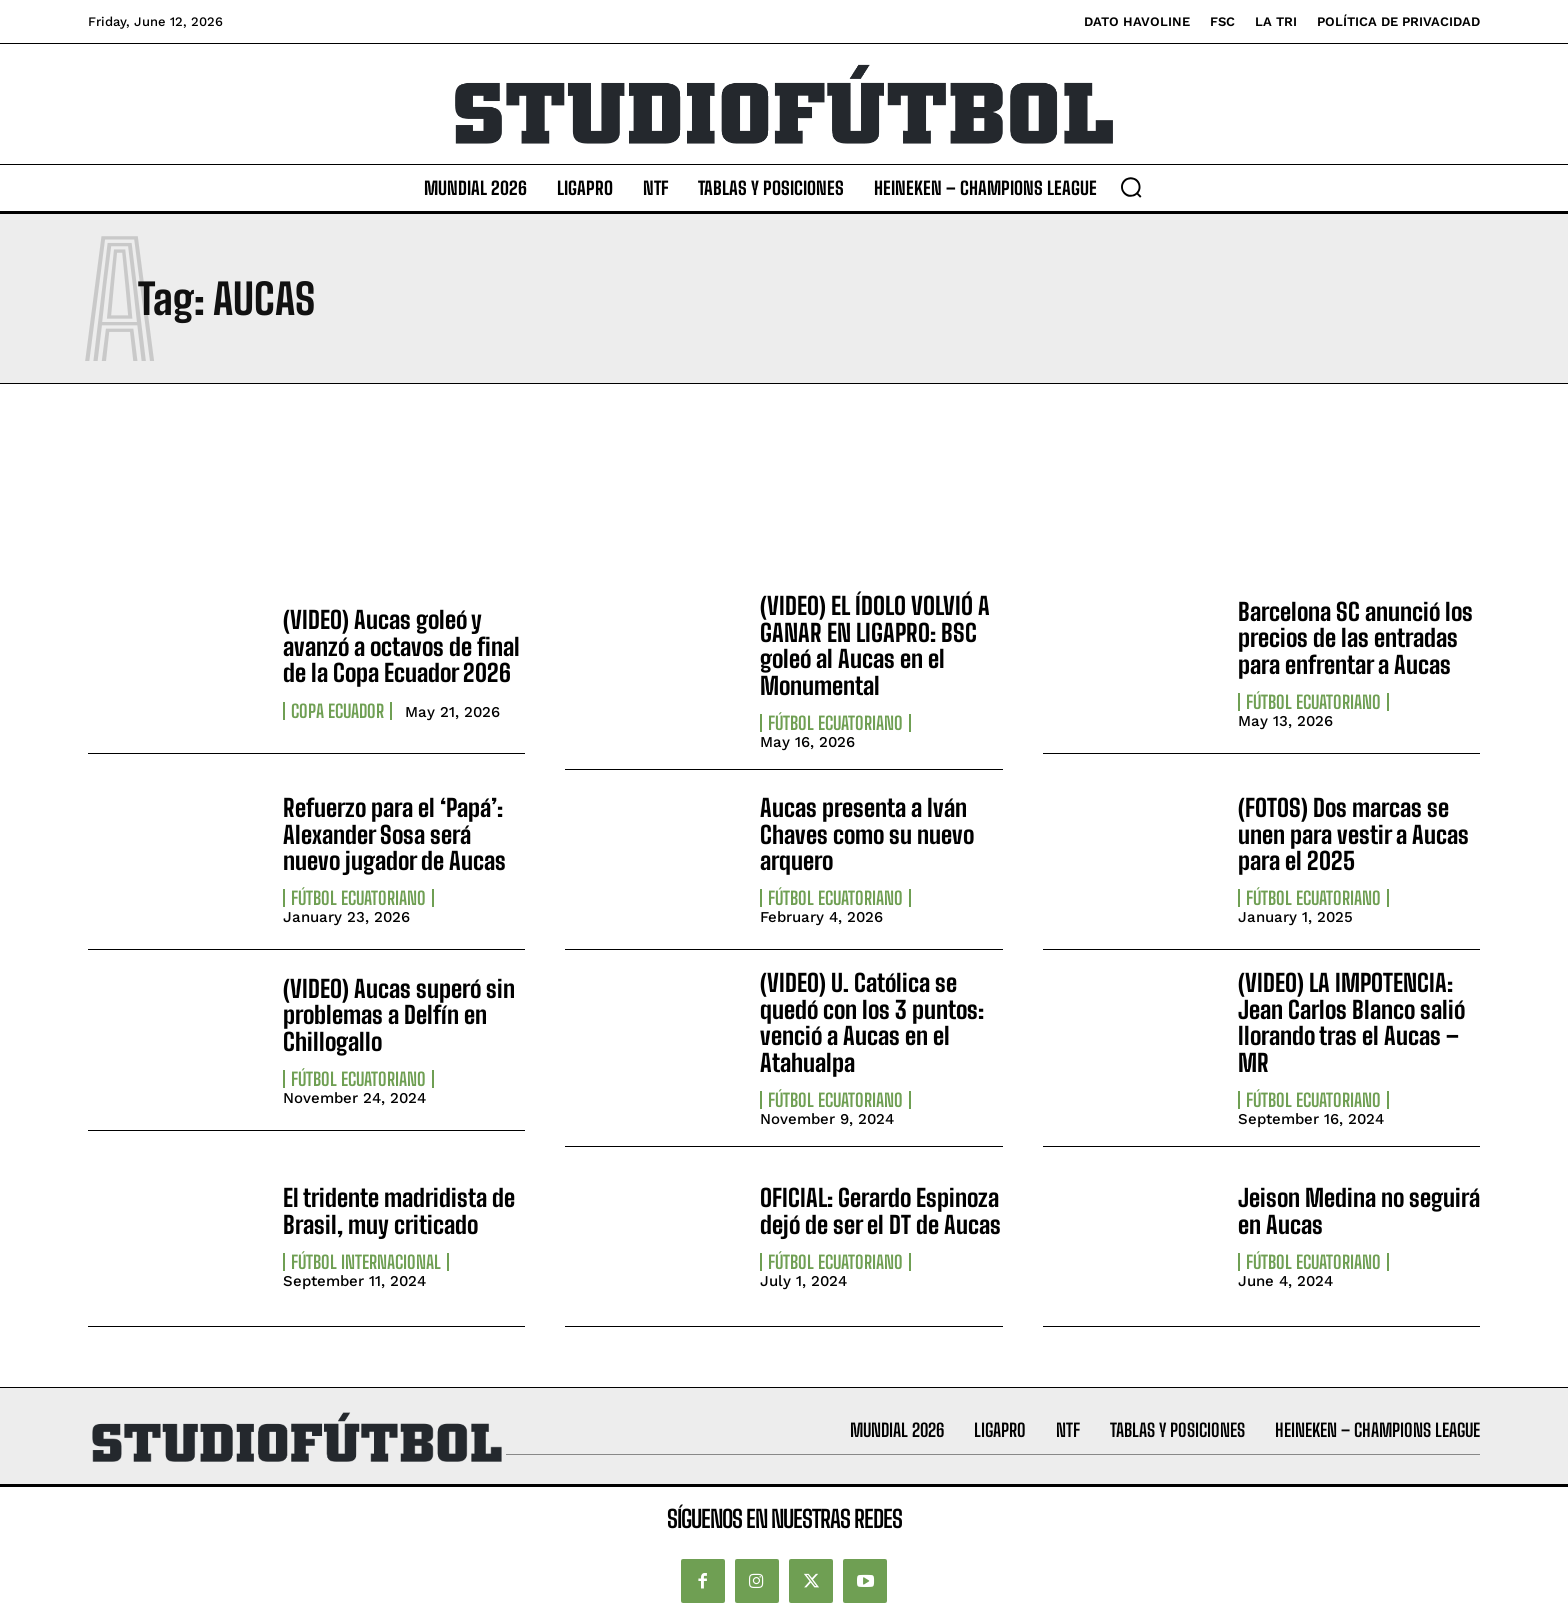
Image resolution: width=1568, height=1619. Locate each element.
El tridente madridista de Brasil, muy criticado (399, 1210)
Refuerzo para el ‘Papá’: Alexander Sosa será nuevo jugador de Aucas (394, 834)
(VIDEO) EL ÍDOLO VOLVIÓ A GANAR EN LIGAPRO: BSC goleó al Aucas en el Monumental (875, 645)
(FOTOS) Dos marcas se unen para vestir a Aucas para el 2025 (1353, 834)
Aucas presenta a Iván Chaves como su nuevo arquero (867, 834)
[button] (1131, 187)
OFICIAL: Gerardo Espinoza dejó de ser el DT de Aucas (880, 1210)
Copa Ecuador (337, 711)
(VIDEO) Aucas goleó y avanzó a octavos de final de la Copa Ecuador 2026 (401, 646)
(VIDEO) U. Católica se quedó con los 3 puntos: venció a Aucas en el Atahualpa (872, 1022)
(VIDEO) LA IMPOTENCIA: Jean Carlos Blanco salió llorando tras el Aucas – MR (1351, 1022)
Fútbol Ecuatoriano (835, 723)
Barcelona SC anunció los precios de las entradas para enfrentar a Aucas (1355, 638)
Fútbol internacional (366, 1262)
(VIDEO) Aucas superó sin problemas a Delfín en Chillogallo (399, 1015)
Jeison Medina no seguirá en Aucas (1359, 1210)
